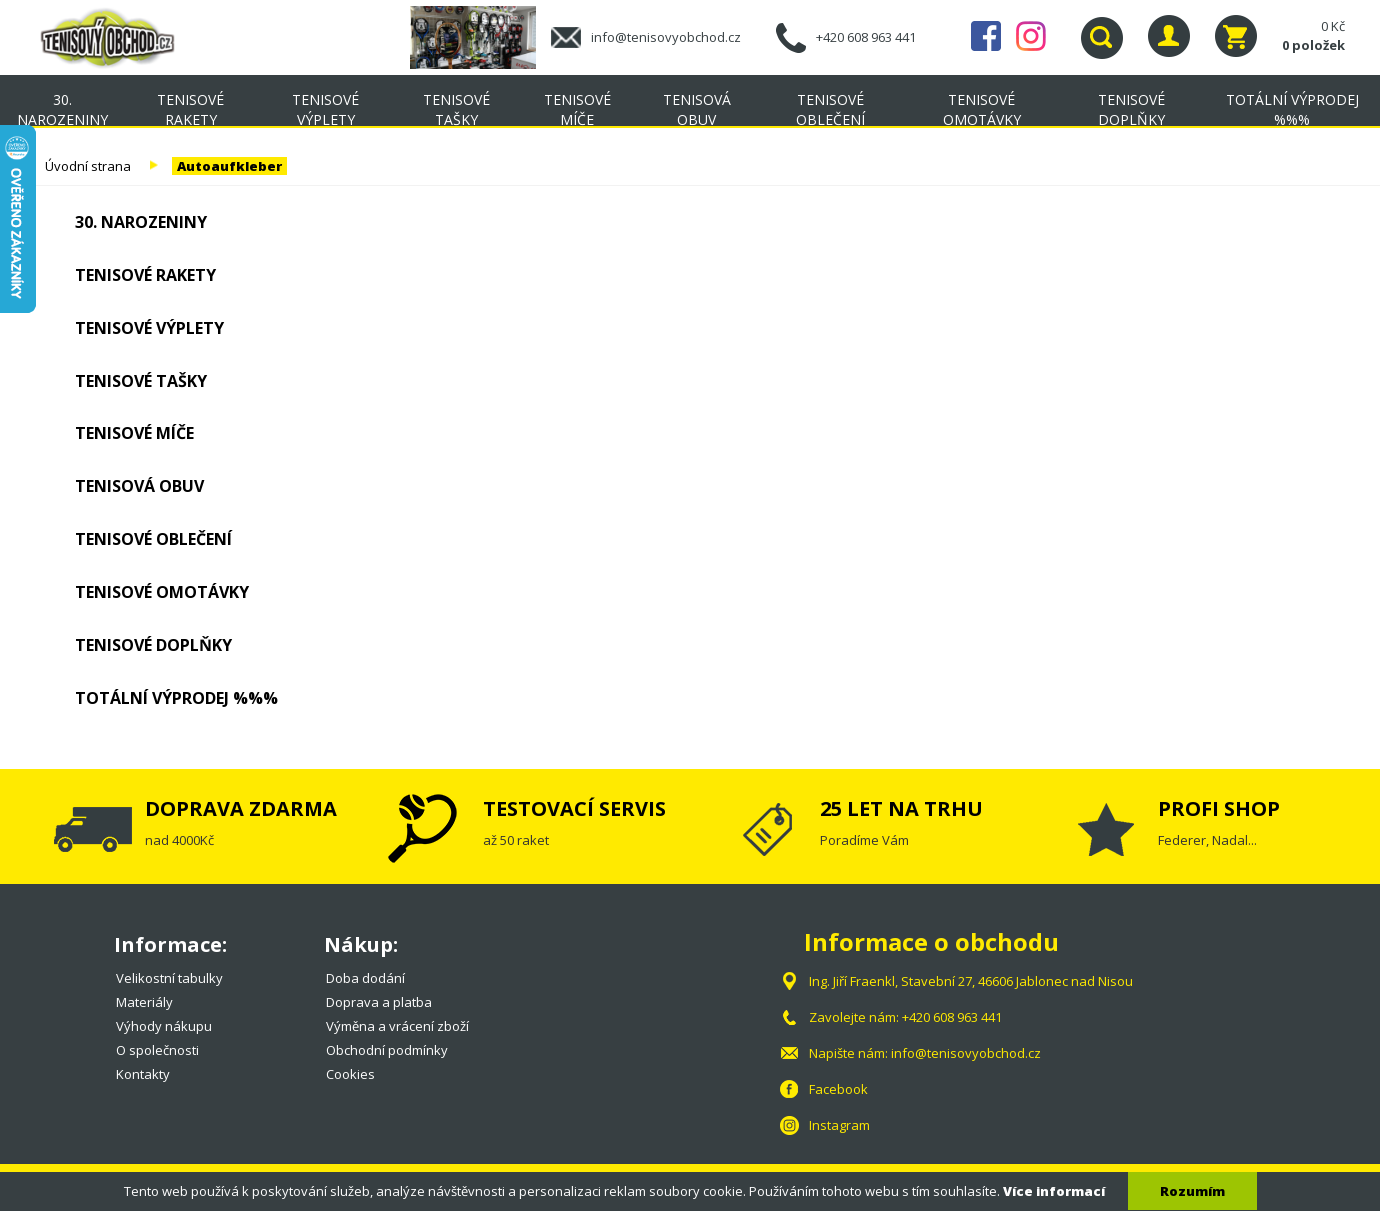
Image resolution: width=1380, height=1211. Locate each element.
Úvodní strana (88, 166)
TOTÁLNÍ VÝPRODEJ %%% (176, 698)
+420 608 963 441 (866, 37)
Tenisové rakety (190, 109)
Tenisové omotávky (982, 109)
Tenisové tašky (456, 109)
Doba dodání (365, 978)
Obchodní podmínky (387, 1050)
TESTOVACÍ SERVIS (574, 808)
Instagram (1031, 36)
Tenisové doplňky (1131, 109)
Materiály (144, 1002)
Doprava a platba (379, 1002)
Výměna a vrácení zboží (397, 1026)
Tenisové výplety (325, 109)
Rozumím (1192, 1191)
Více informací (1054, 1191)
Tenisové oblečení (830, 109)
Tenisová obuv (697, 109)
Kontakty (143, 1074)
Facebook (986, 36)
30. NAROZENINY (62, 109)
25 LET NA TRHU (901, 808)
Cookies (350, 1074)
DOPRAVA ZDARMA (241, 808)
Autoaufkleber (229, 166)
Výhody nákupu (164, 1026)
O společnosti (157, 1050)
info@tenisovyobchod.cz (666, 37)
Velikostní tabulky (169, 978)
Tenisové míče (577, 109)
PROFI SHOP (1219, 808)
